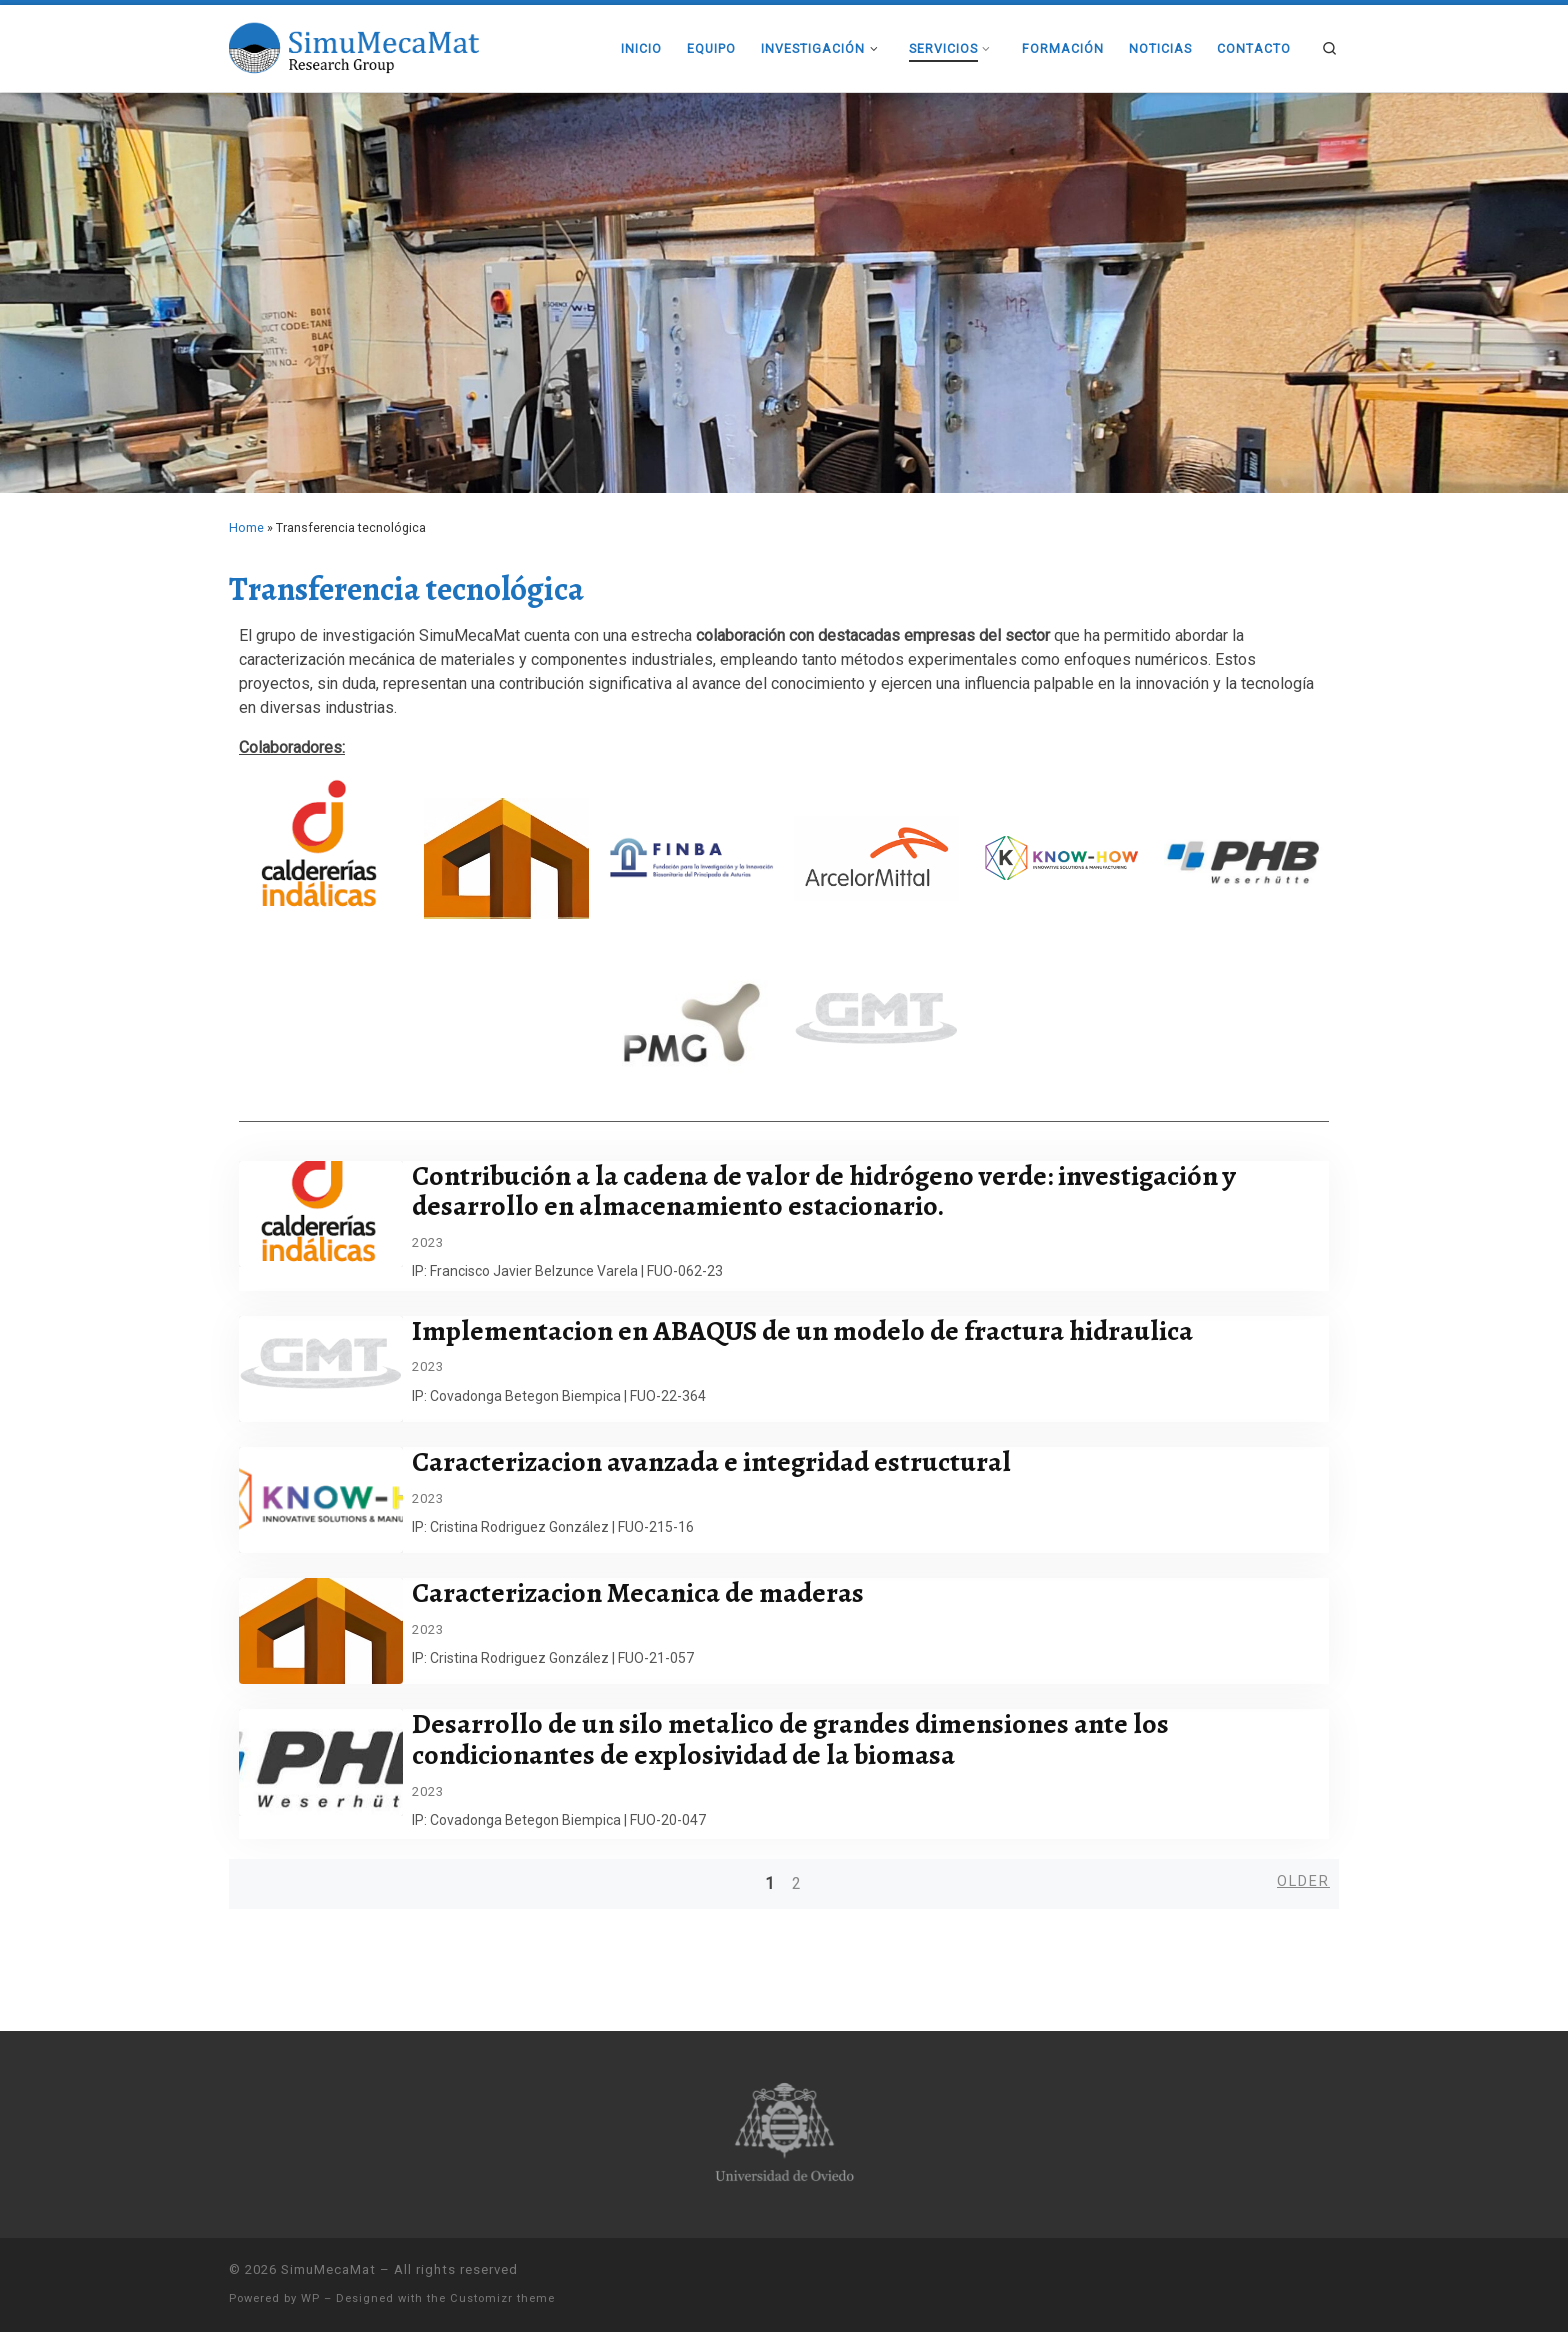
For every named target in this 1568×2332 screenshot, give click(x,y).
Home (246, 527)
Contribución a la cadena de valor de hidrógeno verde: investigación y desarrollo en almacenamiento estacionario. (835, 1191)
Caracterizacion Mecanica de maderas (649, 1593)
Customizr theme (502, 2298)
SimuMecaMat (328, 2269)
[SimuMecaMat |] (354, 45)
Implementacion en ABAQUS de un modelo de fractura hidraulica (813, 1331)
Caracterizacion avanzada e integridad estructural (722, 1462)
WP (310, 2298)
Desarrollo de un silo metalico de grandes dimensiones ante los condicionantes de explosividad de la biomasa (801, 1739)
